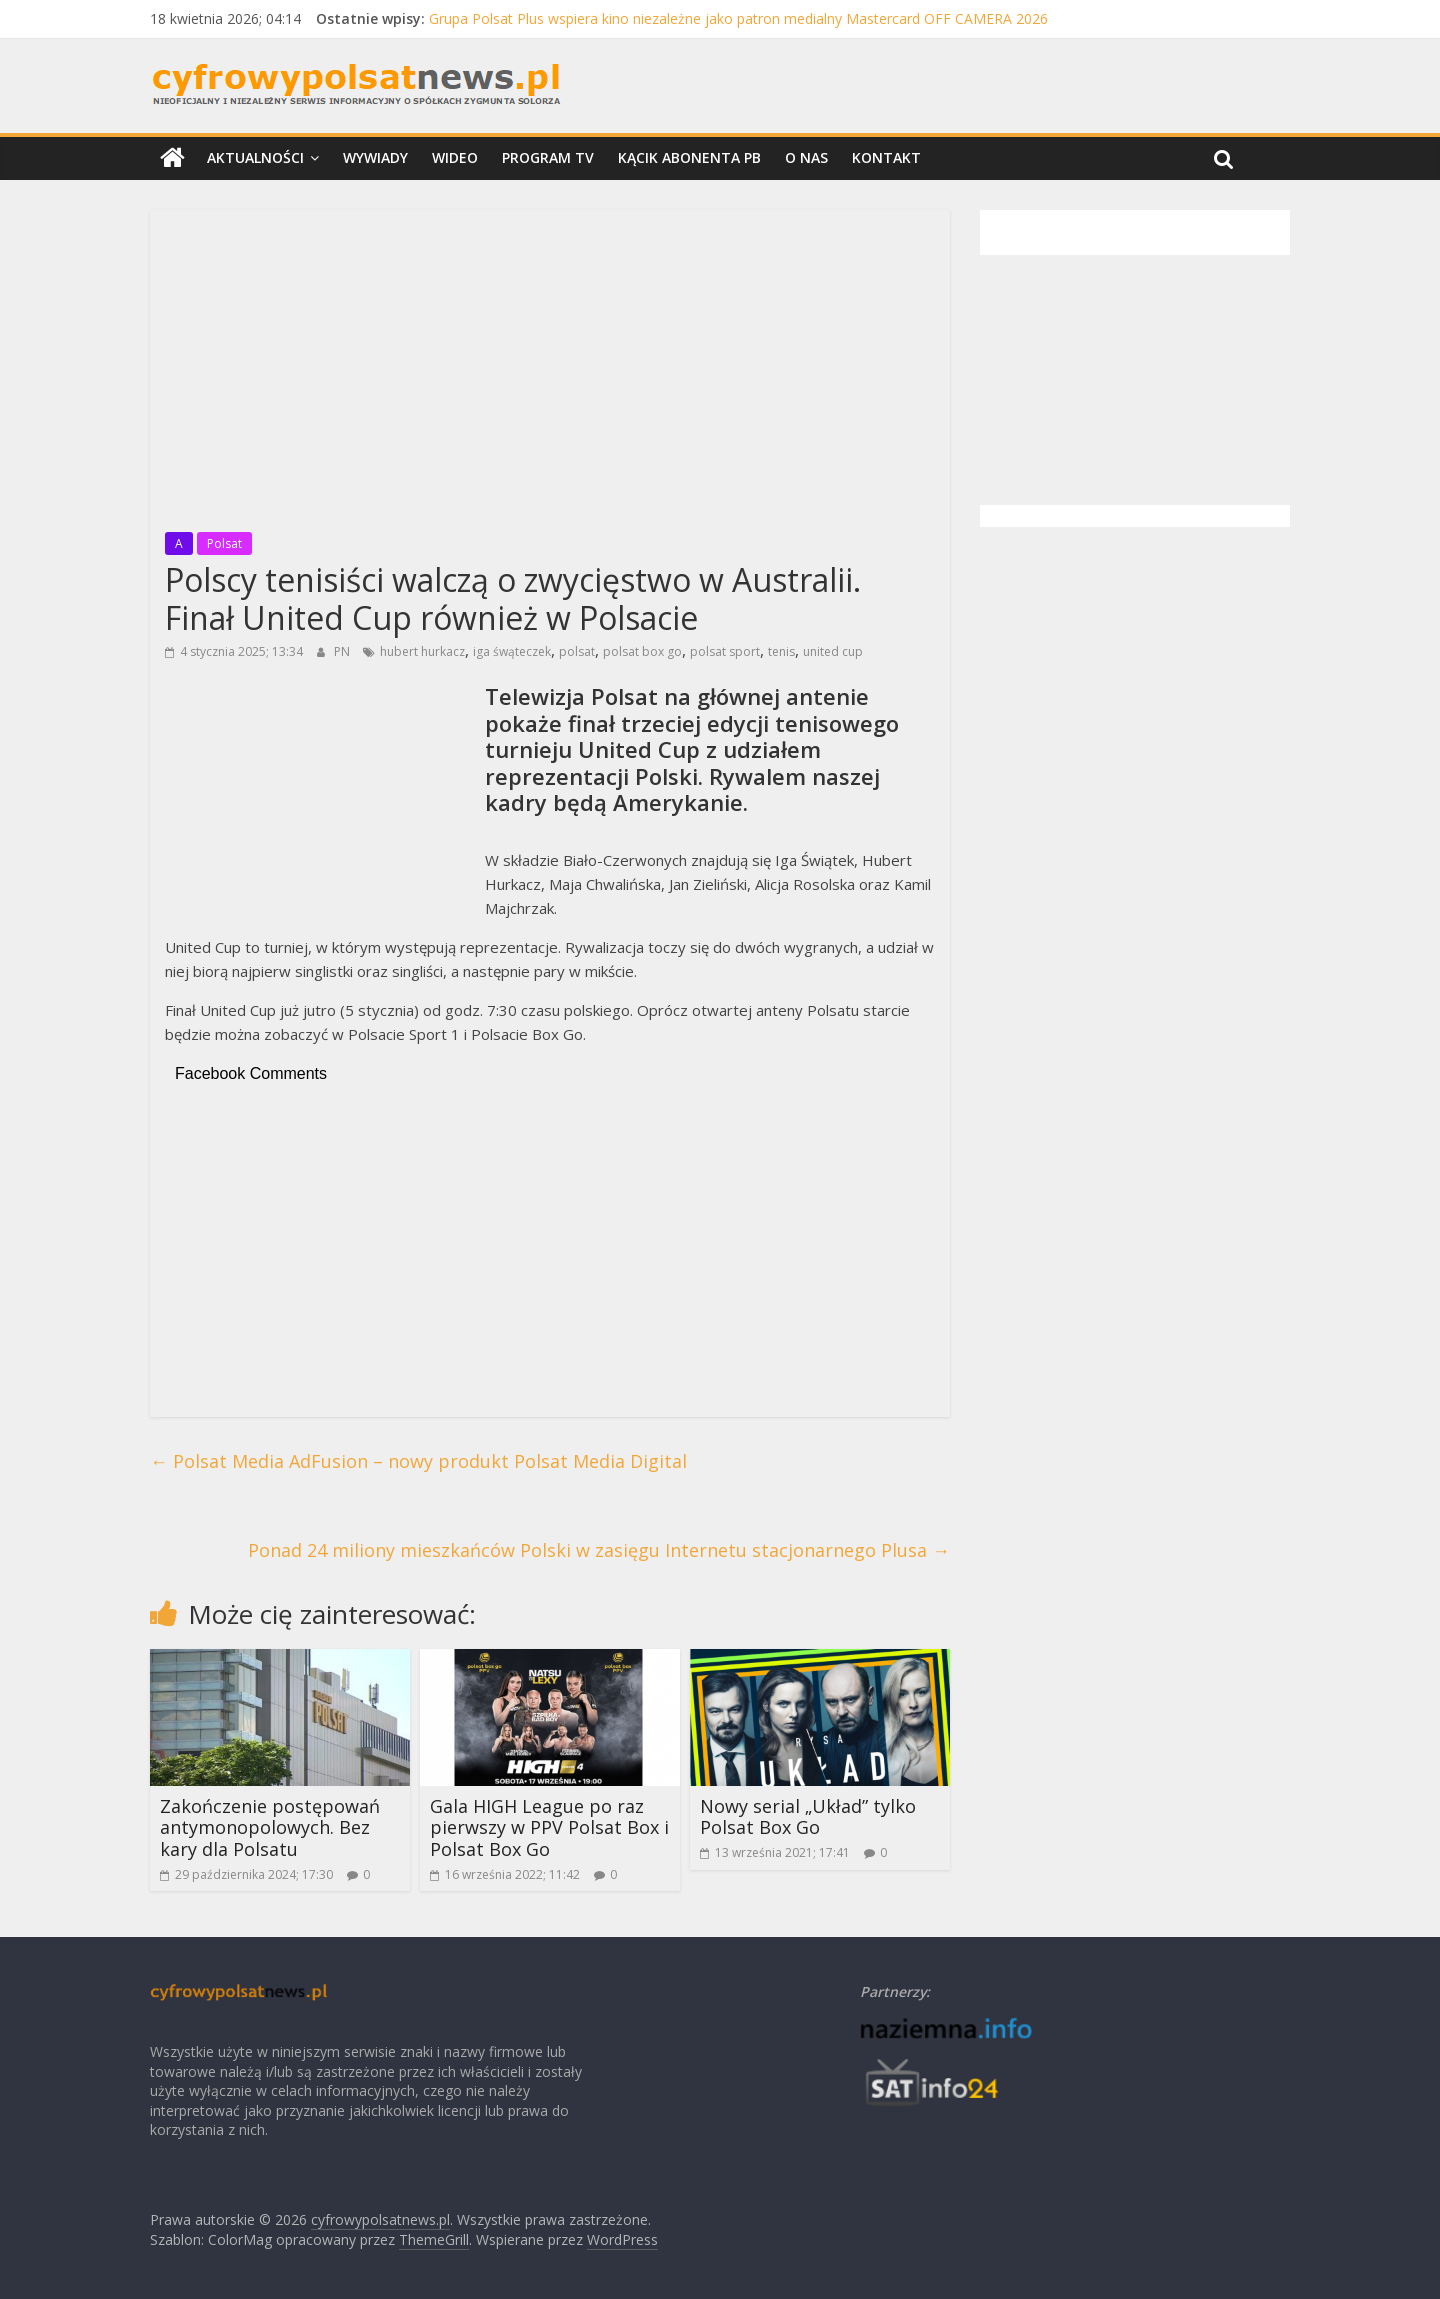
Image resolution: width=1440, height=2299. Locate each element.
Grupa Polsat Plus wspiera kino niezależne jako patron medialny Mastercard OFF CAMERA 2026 (738, 18)
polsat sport (725, 651)
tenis (781, 651)
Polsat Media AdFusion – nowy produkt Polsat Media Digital (418, 1461)
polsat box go (642, 651)
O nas (806, 157)
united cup (833, 651)
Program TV (548, 157)
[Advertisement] (550, 365)
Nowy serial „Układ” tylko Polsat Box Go (808, 1817)
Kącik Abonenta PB (689, 157)
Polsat (224, 543)
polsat (577, 651)
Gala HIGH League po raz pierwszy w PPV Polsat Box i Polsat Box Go (549, 1827)
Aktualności (255, 157)
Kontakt (886, 157)
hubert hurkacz (422, 651)
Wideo (455, 157)
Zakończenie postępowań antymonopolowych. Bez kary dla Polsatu (270, 1827)
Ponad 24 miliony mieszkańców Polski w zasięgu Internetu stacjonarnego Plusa (599, 1550)
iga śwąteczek (512, 651)
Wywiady (375, 157)
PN (343, 651)
